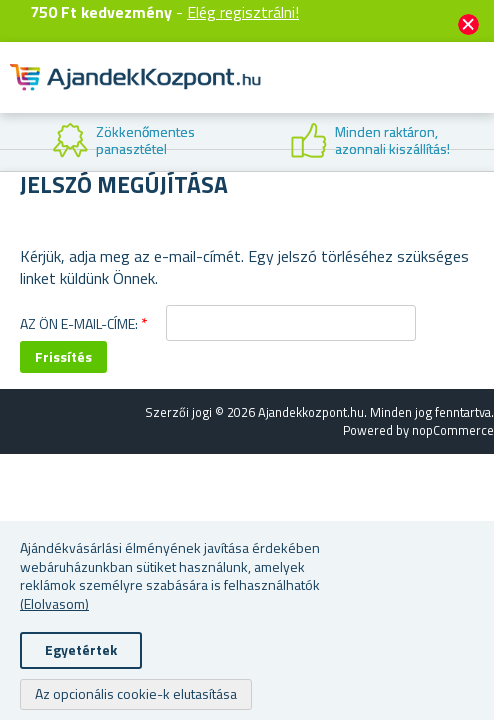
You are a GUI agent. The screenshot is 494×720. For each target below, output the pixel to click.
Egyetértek (81, 649)
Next (479, 142)
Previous (15, 142)
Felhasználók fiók (356, 94)
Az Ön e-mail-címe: (79, 323)
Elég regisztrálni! (243, 12)
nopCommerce (453, 430)
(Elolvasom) (54, 603)
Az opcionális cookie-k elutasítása (136, 693)
